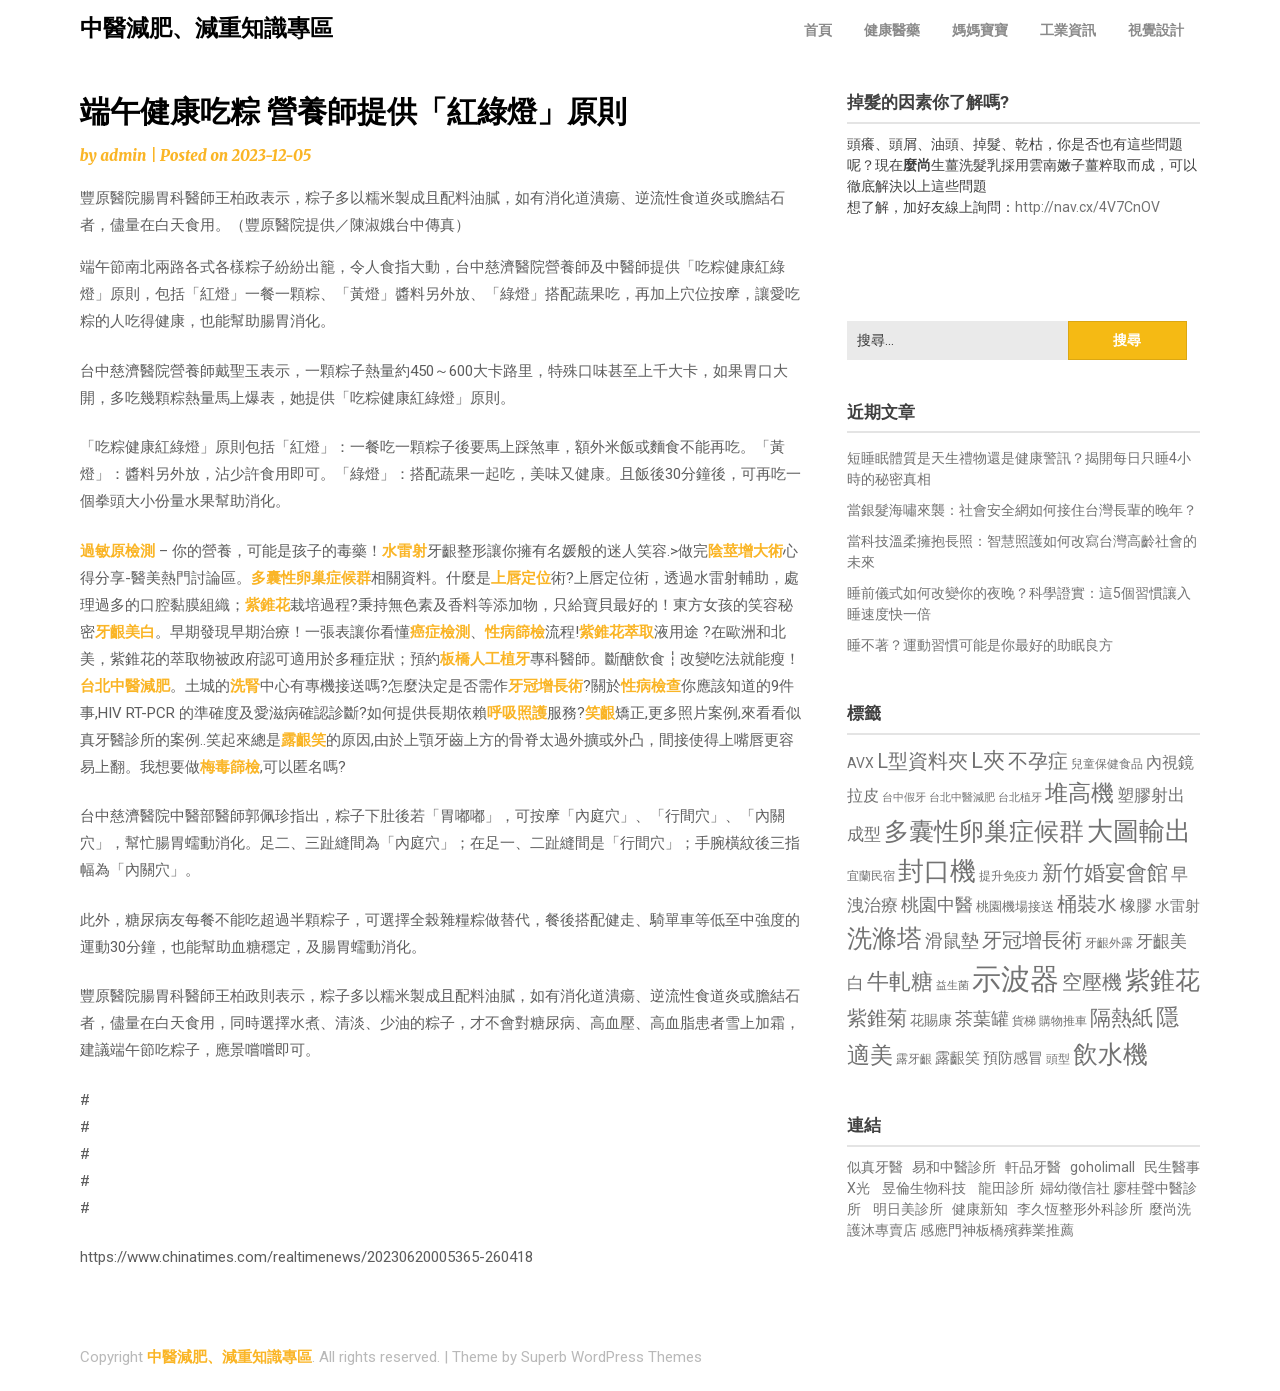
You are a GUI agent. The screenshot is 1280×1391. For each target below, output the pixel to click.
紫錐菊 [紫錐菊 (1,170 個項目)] (877, 1018)
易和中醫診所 (954, 1167)
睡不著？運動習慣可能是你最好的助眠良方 (980, 645)
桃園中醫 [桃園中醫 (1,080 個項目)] (937, 904)
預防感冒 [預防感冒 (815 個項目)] (1013, 1058)
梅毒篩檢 (230, 767)
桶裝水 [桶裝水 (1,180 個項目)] (1087, 904)
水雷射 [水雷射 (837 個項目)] (1177, 906)
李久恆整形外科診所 (1081, 1209)
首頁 (818, 30)
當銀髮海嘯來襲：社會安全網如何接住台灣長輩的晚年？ (1022, 510)
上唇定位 (521, 578)
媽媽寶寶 (980, 30)
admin (123, 155)
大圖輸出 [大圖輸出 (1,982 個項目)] (1139, 831)
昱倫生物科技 (924, 1188)
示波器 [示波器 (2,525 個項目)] (1015, 979)
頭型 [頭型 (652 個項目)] (1058, 1059)
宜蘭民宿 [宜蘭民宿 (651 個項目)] (871, 876)
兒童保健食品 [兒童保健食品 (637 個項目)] (1107, 764)
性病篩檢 (515, 632)
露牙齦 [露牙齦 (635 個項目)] (914, 1059)
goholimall (1102, 1167)
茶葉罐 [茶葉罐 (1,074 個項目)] (982, 1018)
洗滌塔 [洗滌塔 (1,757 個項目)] (884, 938)
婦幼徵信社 (1076, 1188)
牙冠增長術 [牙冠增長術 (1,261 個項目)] (1032, 940)
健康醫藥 (892, 30)
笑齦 (600, 713)
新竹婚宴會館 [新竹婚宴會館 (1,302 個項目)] (1105, 873)
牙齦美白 (125, 632)
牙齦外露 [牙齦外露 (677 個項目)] (1109, 942)
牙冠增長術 (545, 686)
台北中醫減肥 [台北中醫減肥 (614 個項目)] (962, 797)
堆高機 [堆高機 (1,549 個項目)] (1079, 793)
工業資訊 (1068, 30)
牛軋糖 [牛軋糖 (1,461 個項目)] (900, 981)
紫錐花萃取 (616, 632)
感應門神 (948, 1230)
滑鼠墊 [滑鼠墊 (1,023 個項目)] (952, 941)
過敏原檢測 (117, 551)
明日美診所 (906, 1209)
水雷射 (404, 551)
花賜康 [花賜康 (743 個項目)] (931, 1020)
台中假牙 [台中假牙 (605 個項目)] (904, 797)
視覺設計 (1156, 30)
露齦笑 (303, 740)
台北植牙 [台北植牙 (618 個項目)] (1020, 797)
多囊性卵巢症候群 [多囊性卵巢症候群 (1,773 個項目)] (984, 831)
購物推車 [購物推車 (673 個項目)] (1063, 1020)
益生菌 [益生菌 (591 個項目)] (952, 985)
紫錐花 (267, 605)
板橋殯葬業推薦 (1025, 1230)
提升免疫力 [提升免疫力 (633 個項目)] (1009, 876)
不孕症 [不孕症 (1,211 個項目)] (1038, 761)
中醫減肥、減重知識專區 (206, 28)
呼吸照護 (517, 713)
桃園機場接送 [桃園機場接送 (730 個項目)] (1015, 906)
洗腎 (245, 686)
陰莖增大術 (745, 551)
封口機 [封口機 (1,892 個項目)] (937, 871)
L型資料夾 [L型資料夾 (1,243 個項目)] (922, 761)
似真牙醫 (875, 1167)
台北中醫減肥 (125, 686)
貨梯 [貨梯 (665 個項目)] (1024, 1021)
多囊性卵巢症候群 (311, 578)
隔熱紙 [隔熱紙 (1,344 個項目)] (1121, 1017)
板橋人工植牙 (485, 659)
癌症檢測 (440, 632)
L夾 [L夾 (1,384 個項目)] (988, 760)
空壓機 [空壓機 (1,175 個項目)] (1092, 982)
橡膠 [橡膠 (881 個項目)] (1136, 905)
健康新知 (980, 1209)
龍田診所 (1006, 1188)
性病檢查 (651, 686)
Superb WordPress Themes (611, 1357)
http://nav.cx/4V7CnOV (1087, 207)
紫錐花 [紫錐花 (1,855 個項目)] (1162, 980)
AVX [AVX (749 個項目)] (860, 763)
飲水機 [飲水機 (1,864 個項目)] (1110, 1054)
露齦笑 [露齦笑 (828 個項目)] (957, 1058)
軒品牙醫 (1033, 1167)
